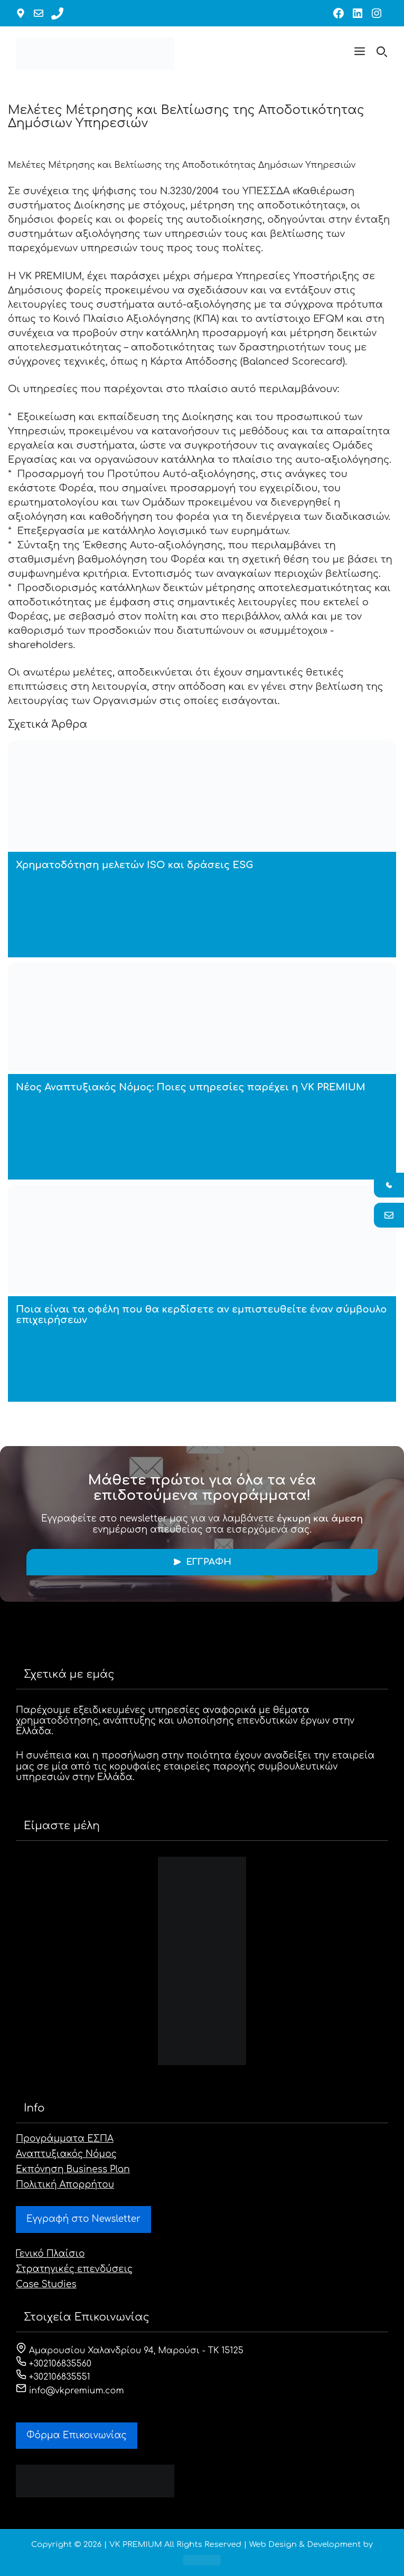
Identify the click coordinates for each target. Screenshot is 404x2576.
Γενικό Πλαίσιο (50, 2254)
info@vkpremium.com (70, 2391)
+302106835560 (53, 2364)
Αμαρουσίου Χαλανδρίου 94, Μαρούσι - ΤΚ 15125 (129, 2350)
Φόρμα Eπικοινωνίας (76, 2435)
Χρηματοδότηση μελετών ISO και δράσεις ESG (134, 865)
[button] (359, 53)
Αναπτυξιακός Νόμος (66, 2154)
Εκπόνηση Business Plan (73, 2169)
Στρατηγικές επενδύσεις (74, 2269)
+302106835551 (53, 2377)
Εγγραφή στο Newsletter (83, 2219)
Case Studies (46, 2284)
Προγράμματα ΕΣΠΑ (65, 2139)
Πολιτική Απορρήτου (65, 2185)
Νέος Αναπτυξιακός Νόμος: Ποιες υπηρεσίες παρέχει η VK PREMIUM (190, 1087)
